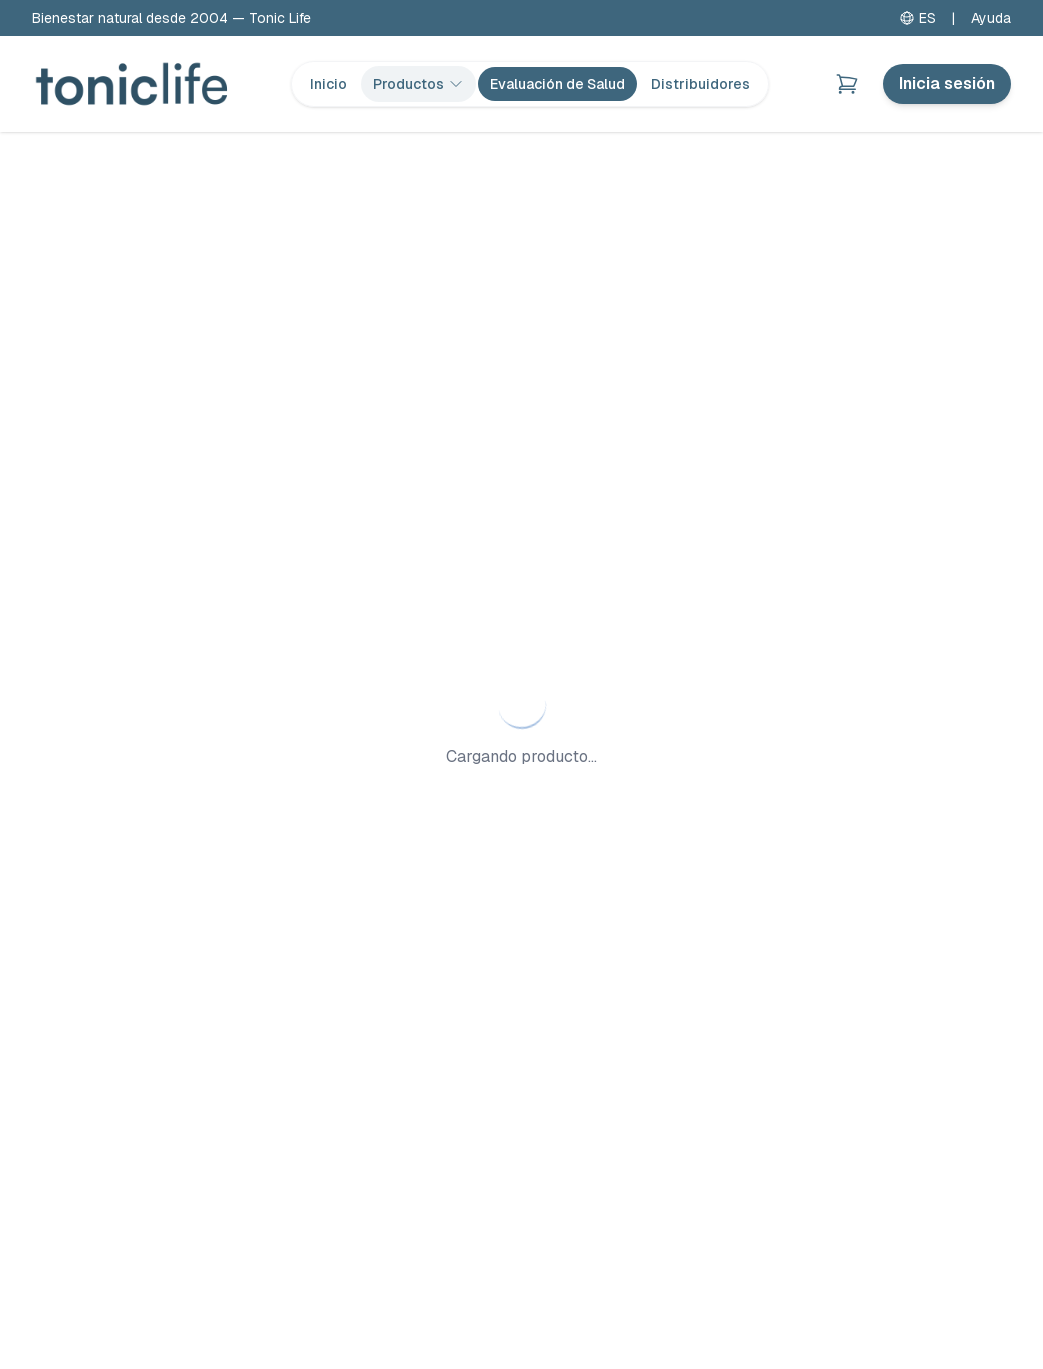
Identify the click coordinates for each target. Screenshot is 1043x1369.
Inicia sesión (947, 83)
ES (917, 18)
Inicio (328, 84)
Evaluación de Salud (557, 84)
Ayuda (991, 18)
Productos (418, 84)
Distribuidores (700, 84)
